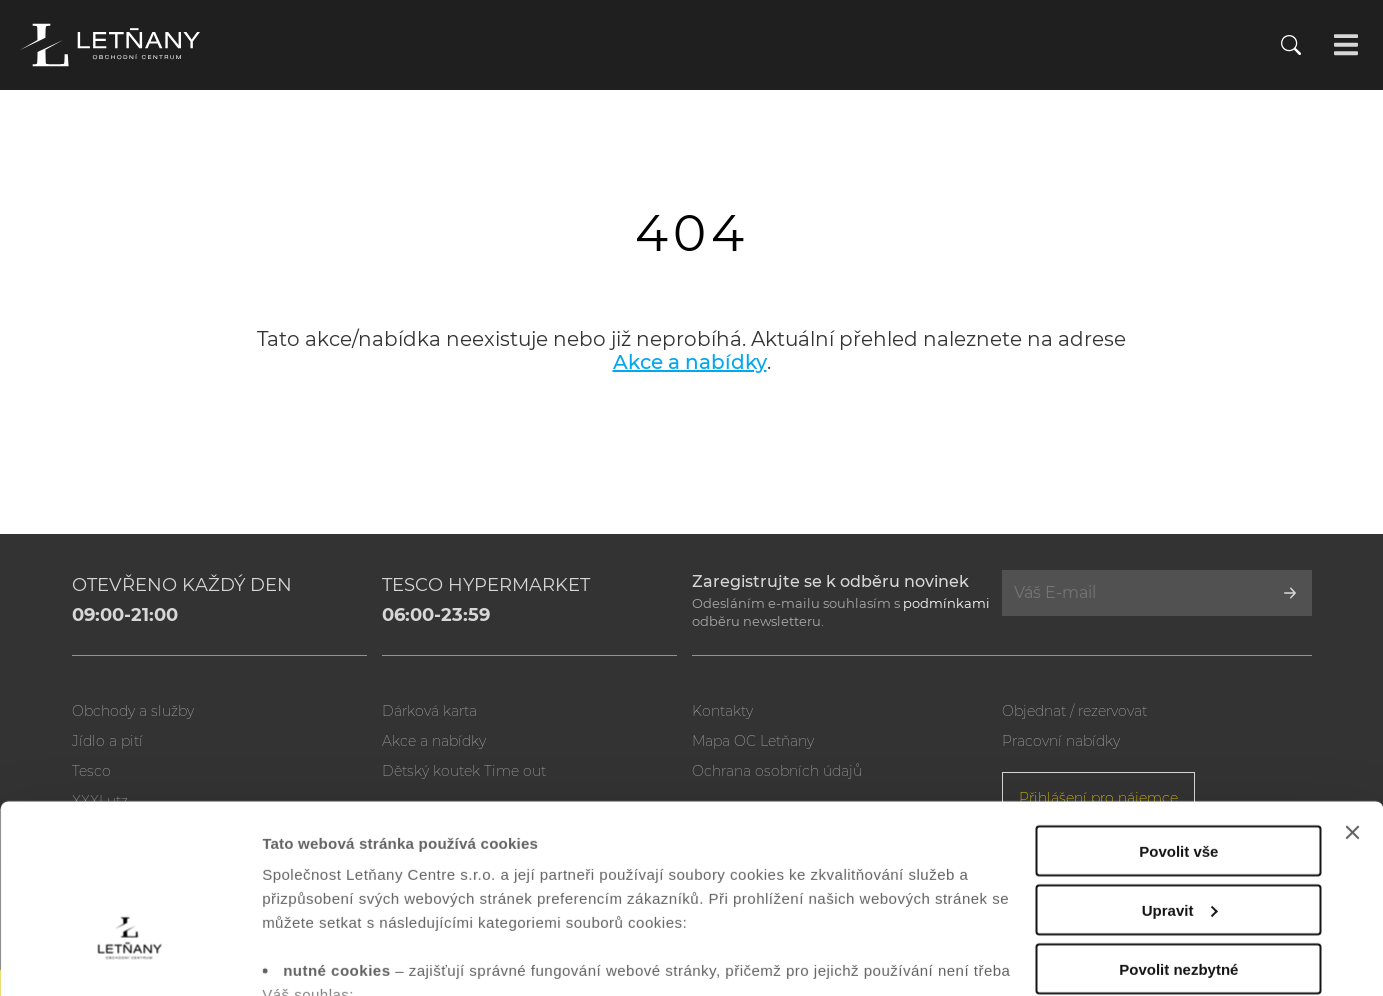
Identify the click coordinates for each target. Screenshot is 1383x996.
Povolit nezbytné (1178, 830)
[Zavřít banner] (1352, 694)
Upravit (1180, 771)
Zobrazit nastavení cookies (359, 956)
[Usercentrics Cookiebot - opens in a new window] (129, 957)
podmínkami (946, 603)
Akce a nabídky (690, 362)
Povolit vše (1178, 712)
